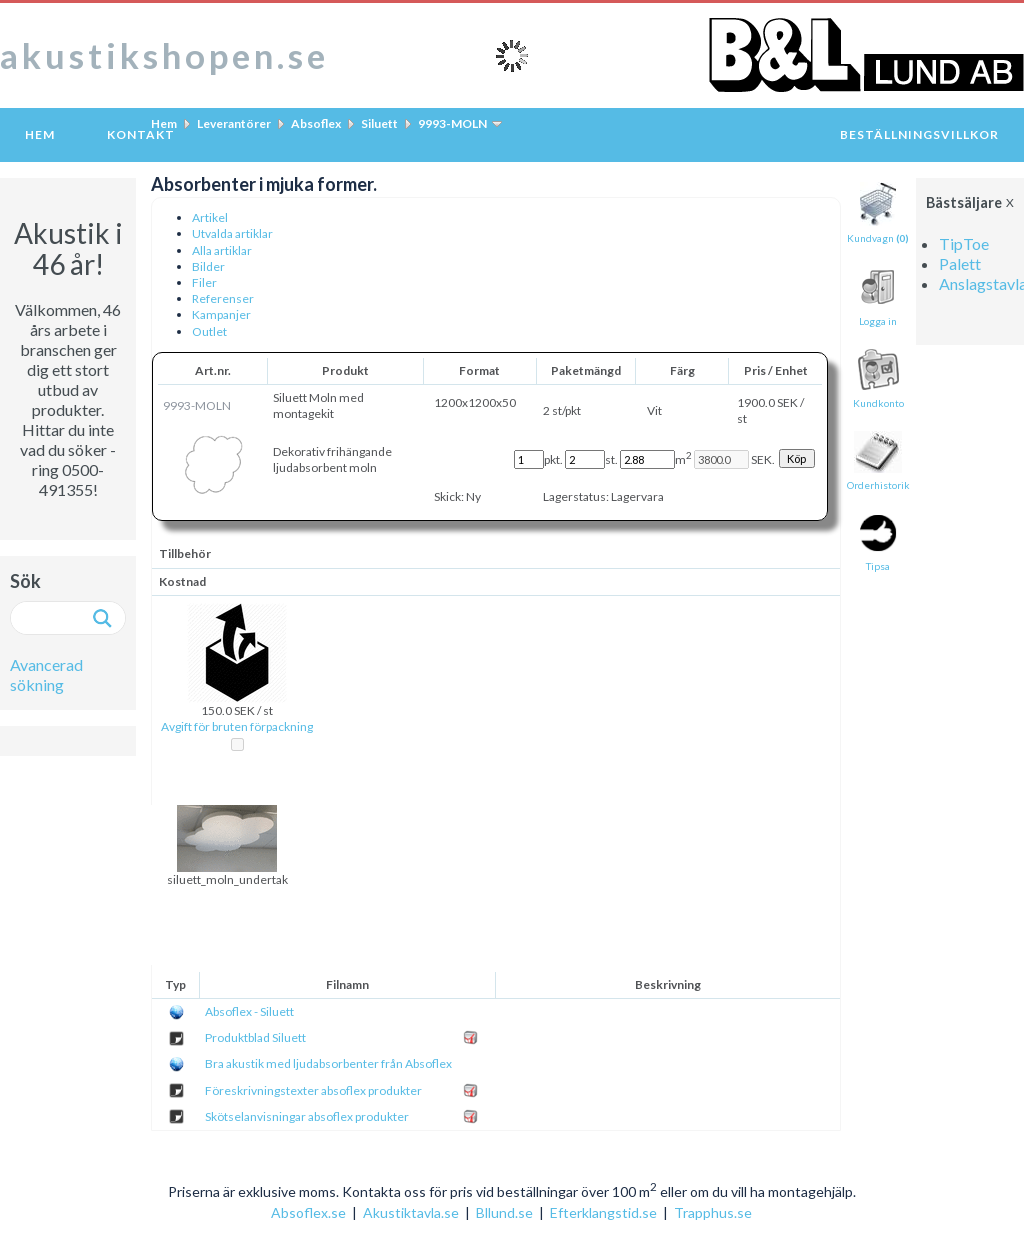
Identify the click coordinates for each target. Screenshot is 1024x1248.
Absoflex (316, 123)
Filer (204, 282)
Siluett (379, 123)
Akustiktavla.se (411, 1212)
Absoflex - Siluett (249, 1011)
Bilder (208, 266)
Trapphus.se (713, 1212)
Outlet (209, 331)
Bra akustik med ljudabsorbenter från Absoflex (328, 1063)
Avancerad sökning (46, 674)
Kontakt (141, 134)
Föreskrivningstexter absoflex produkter (313, 1090)
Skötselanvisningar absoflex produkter (307, 1116)
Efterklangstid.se (603, 1212)
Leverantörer (234, 123)
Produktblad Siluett (255, 1037)
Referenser (223, 298)
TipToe (964, 243)
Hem (40, 134)
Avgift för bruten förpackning (237, 726)
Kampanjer (221, 314)
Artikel (210, 217)
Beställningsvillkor (919, 134)
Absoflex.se (308, 1212)
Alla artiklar (222, 250)
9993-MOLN (452, 123)
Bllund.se (504, 1212)
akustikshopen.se (164, 55)
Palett (960, 263)
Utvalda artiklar (232, 233)
